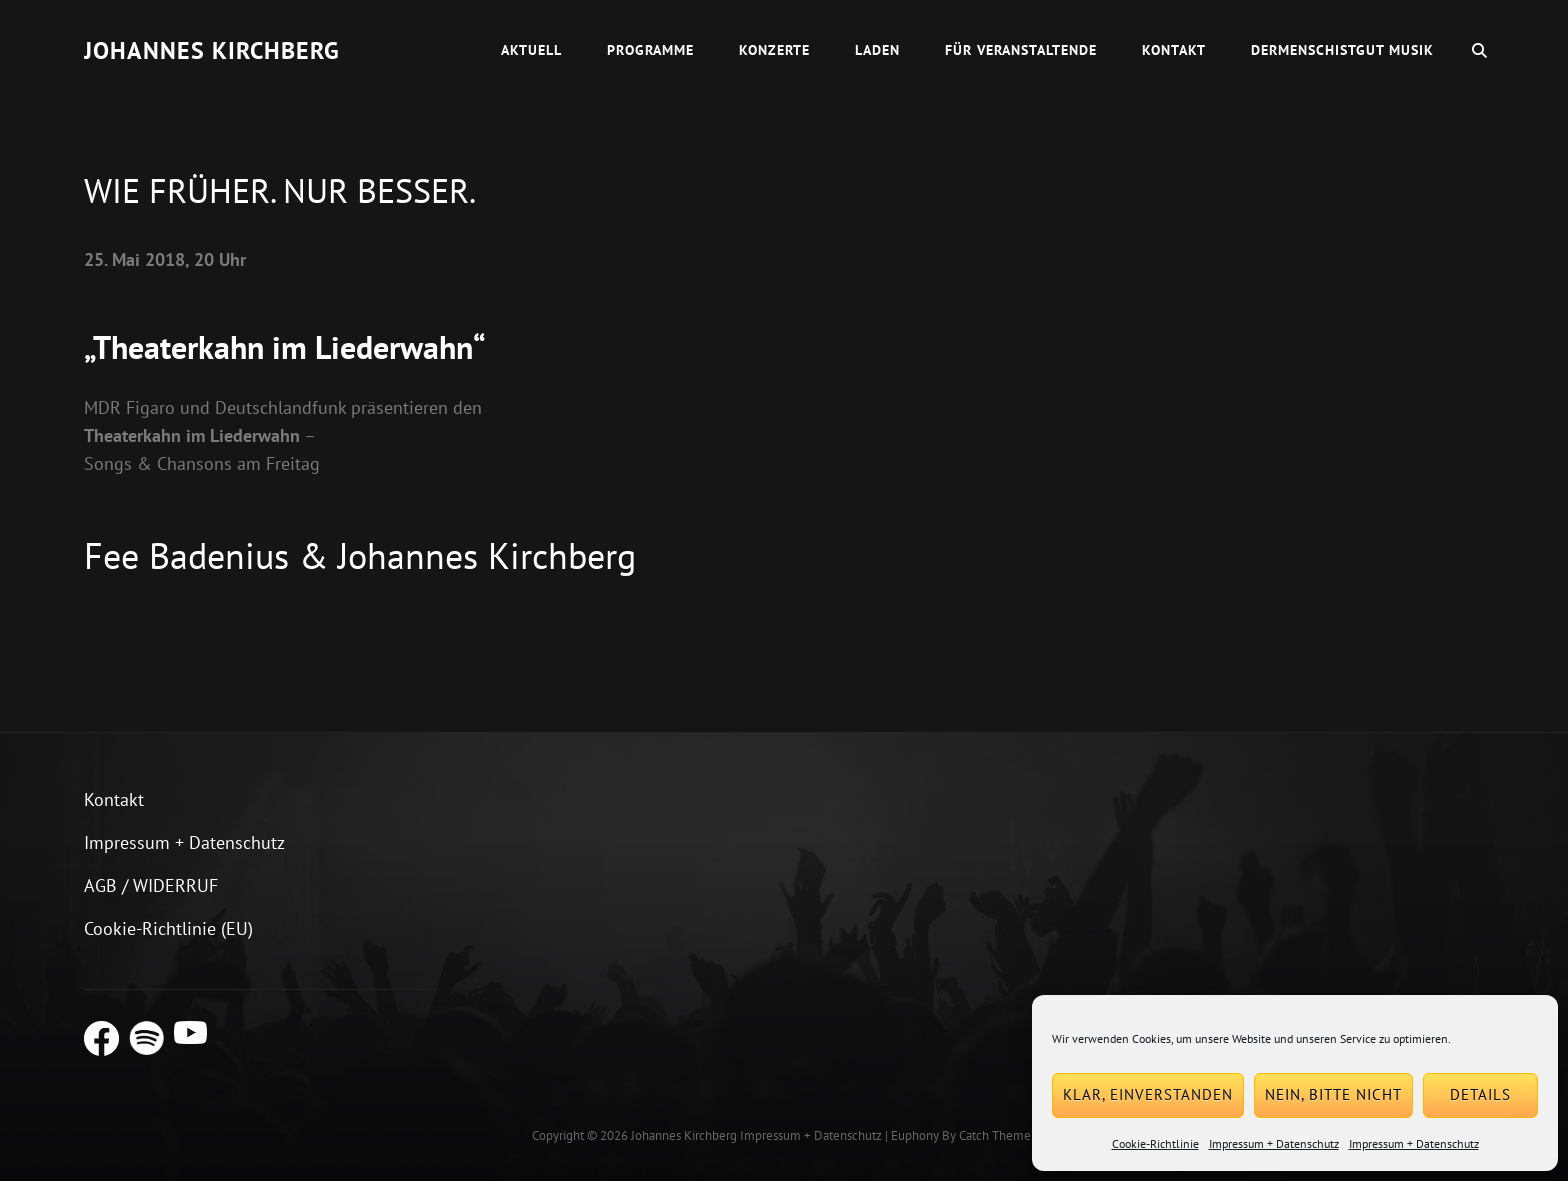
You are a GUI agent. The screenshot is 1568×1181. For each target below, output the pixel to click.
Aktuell (531, 50)
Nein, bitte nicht (1333, 1094)
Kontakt (1174, 50)
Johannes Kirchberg (212, 50)
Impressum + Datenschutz (1274, 1143)
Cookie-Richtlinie (1155, 1143)
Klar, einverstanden (1148, 1094)
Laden (877, 50)
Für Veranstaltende (1021, 50)
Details (1480, 1094)
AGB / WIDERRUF (151, 885)
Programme (650, 50)
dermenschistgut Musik (1342, 50)
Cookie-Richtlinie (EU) (168, 928)
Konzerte (774, 50)
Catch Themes (997, 1135)
